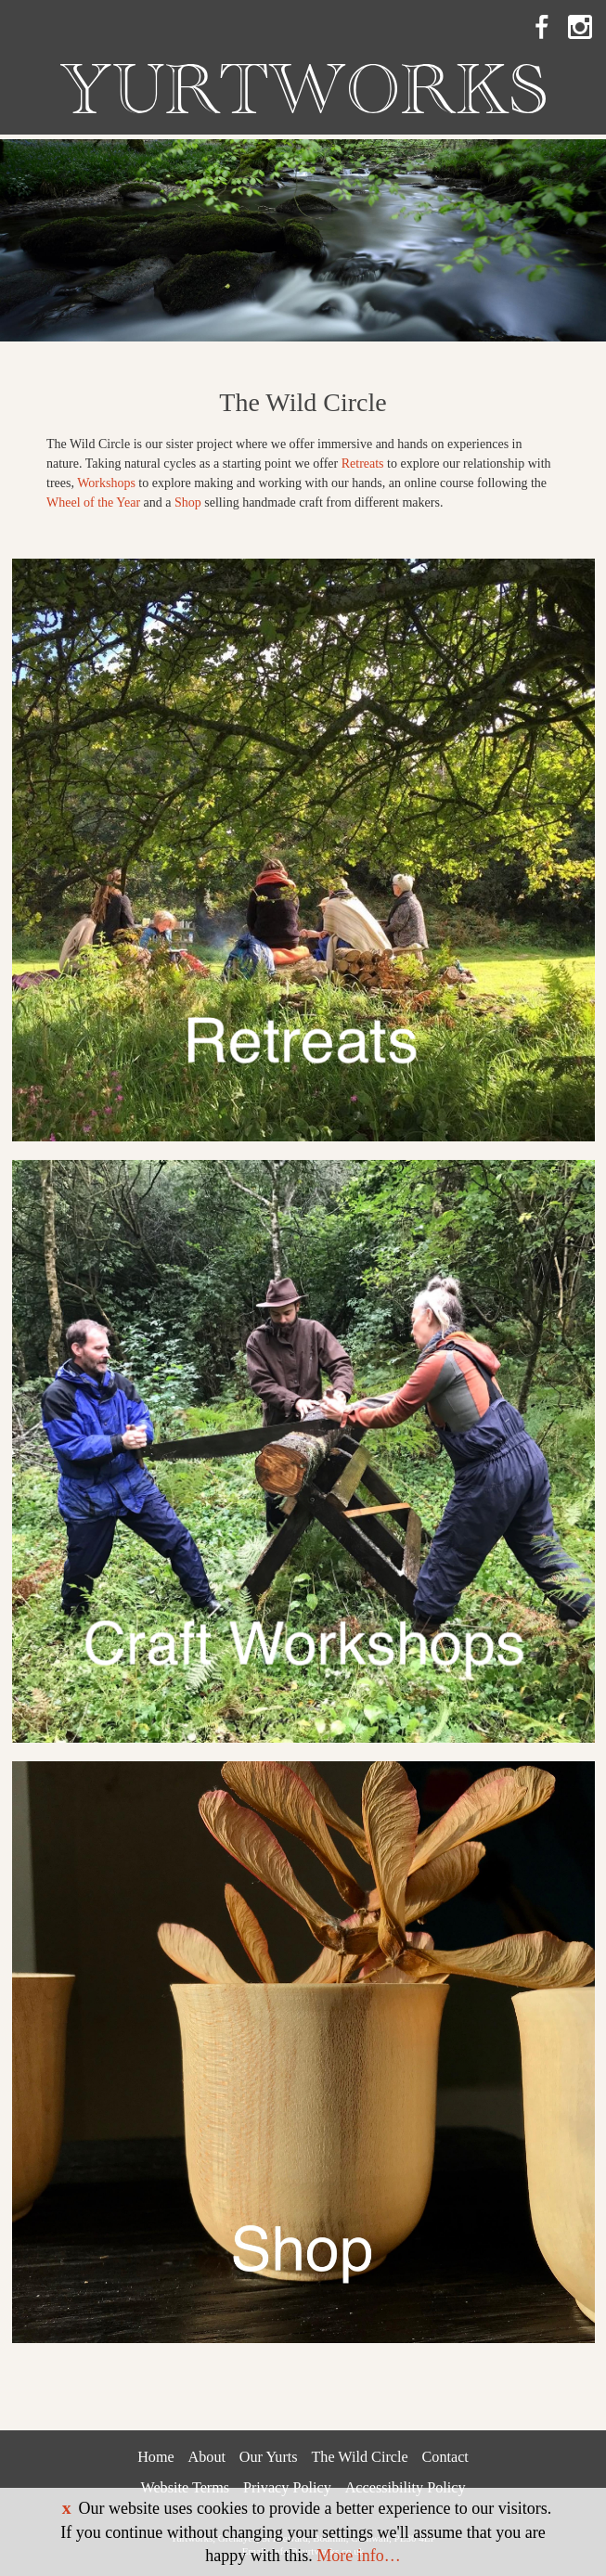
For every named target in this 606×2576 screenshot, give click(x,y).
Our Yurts (268, 2457)
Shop (187, 502)
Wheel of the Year (93, 502)
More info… (358, 2555)
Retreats (363, 463)
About (207, 2457)
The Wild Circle (359, 2457)
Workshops (106, 483)
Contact (445, 2457)
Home (155, 2457)
